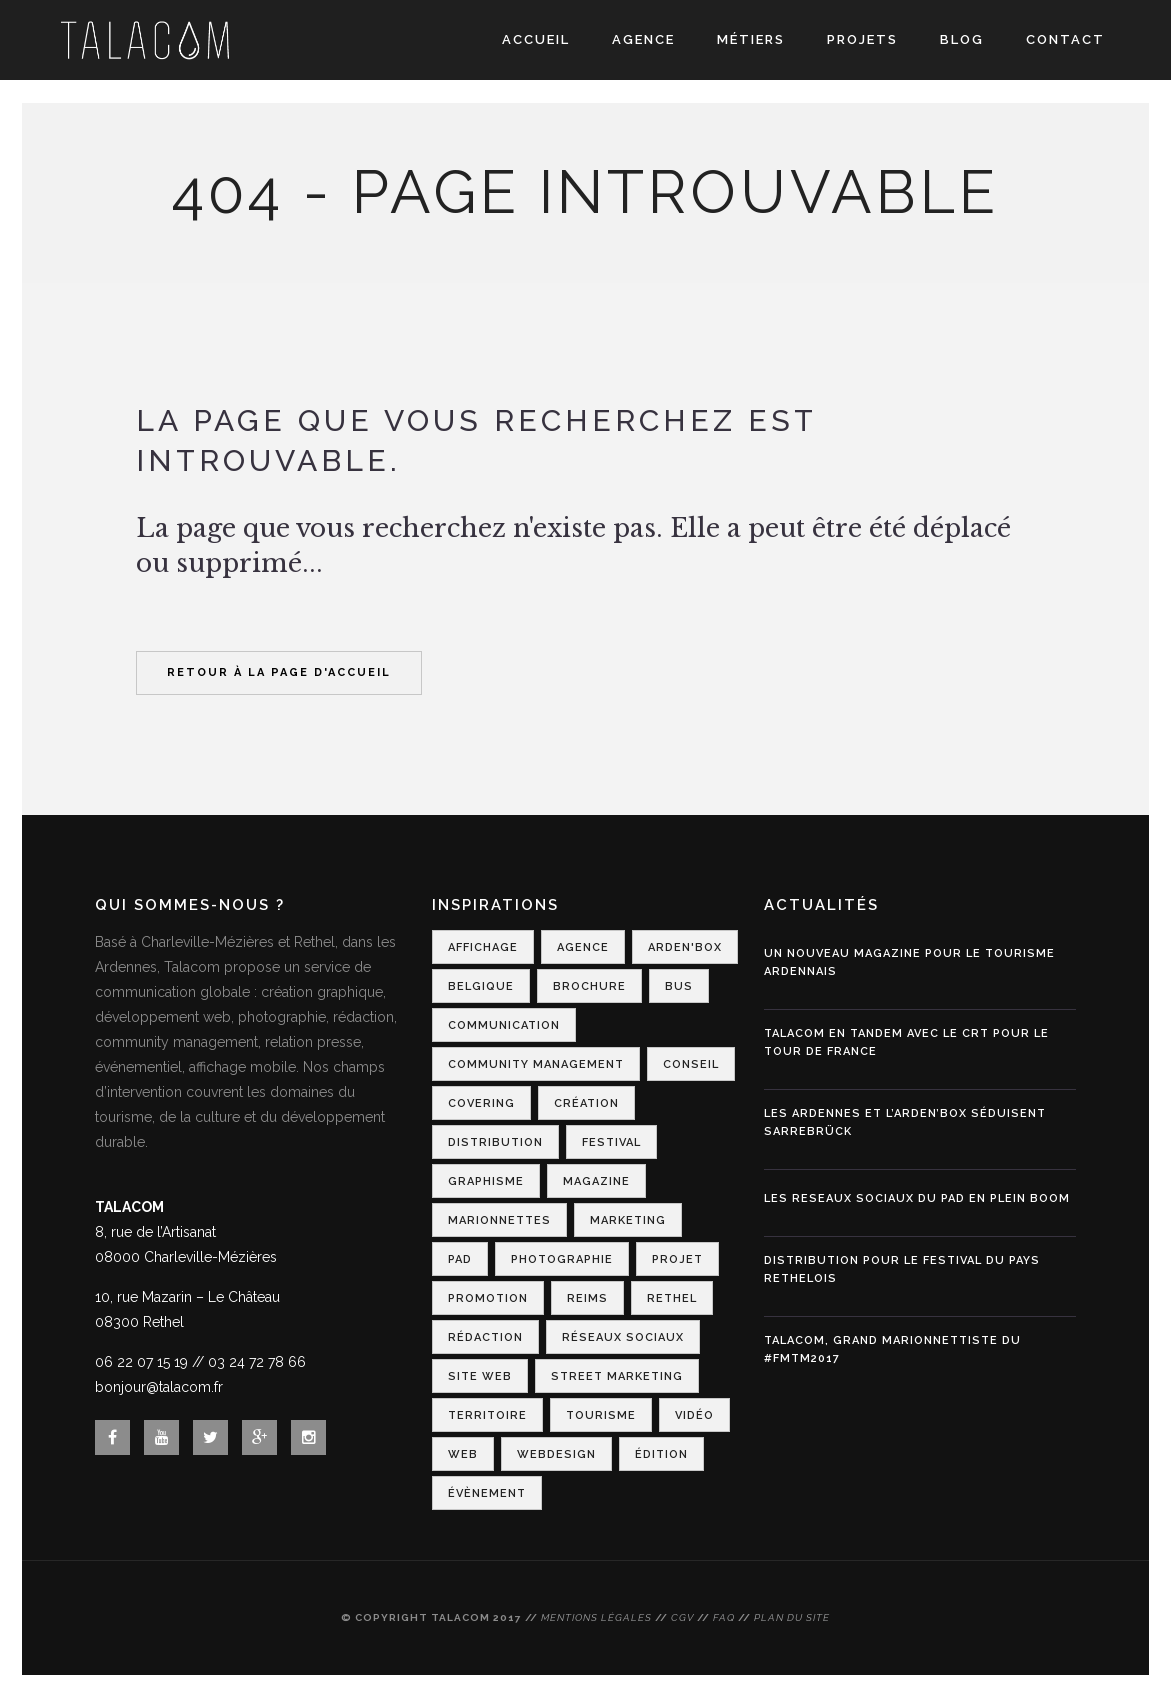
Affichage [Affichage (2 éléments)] (483, 947)
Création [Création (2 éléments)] (586, 1103)
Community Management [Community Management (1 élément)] (536, 1064)
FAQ (724, 1617)
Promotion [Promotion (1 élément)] (488, 1298)
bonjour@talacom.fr (159, 1387)
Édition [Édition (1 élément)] (661, 1454)
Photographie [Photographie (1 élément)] (562, 1259)
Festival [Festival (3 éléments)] (611, 1142)
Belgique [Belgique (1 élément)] (481, 986)
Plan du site (792, 1617)
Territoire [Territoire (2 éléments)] (487, 1415)
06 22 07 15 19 (141, 1362)
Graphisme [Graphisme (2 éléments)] (486, 1181)
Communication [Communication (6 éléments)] (504, 1025)
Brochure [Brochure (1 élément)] (589, 986)
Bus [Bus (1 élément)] (679, 986)
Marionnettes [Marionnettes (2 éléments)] (499, 1220)
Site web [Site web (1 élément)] (480, 1376)
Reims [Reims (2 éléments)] (587, 1298)
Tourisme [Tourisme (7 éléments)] (601, 1415)
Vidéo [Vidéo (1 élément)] (694, 1415)
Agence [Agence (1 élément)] (583, 947)
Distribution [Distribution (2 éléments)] (495, 1142)
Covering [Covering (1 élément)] (481, 1103)
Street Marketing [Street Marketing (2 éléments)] (617, 1376)
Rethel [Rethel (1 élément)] (672, 1298)
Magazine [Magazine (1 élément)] (596, 1181)
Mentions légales (596, 1617)
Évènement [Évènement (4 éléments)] (487, 1493)
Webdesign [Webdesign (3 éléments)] (556, 1454)
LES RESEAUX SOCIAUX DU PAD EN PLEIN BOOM (917, 1198)
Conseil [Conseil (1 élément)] (691, 1064)
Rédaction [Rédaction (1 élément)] (485, 1337)
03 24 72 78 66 (257, 1362)
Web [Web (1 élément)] (463, 1454)
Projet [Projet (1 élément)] (677, 1259)
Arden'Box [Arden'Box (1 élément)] (685, 947)
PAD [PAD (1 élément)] (460, 1259)
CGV (682, 1617)
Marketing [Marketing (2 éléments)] (628, 1220)
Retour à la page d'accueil (279, 672)
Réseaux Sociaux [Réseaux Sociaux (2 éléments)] (623, 1337)
